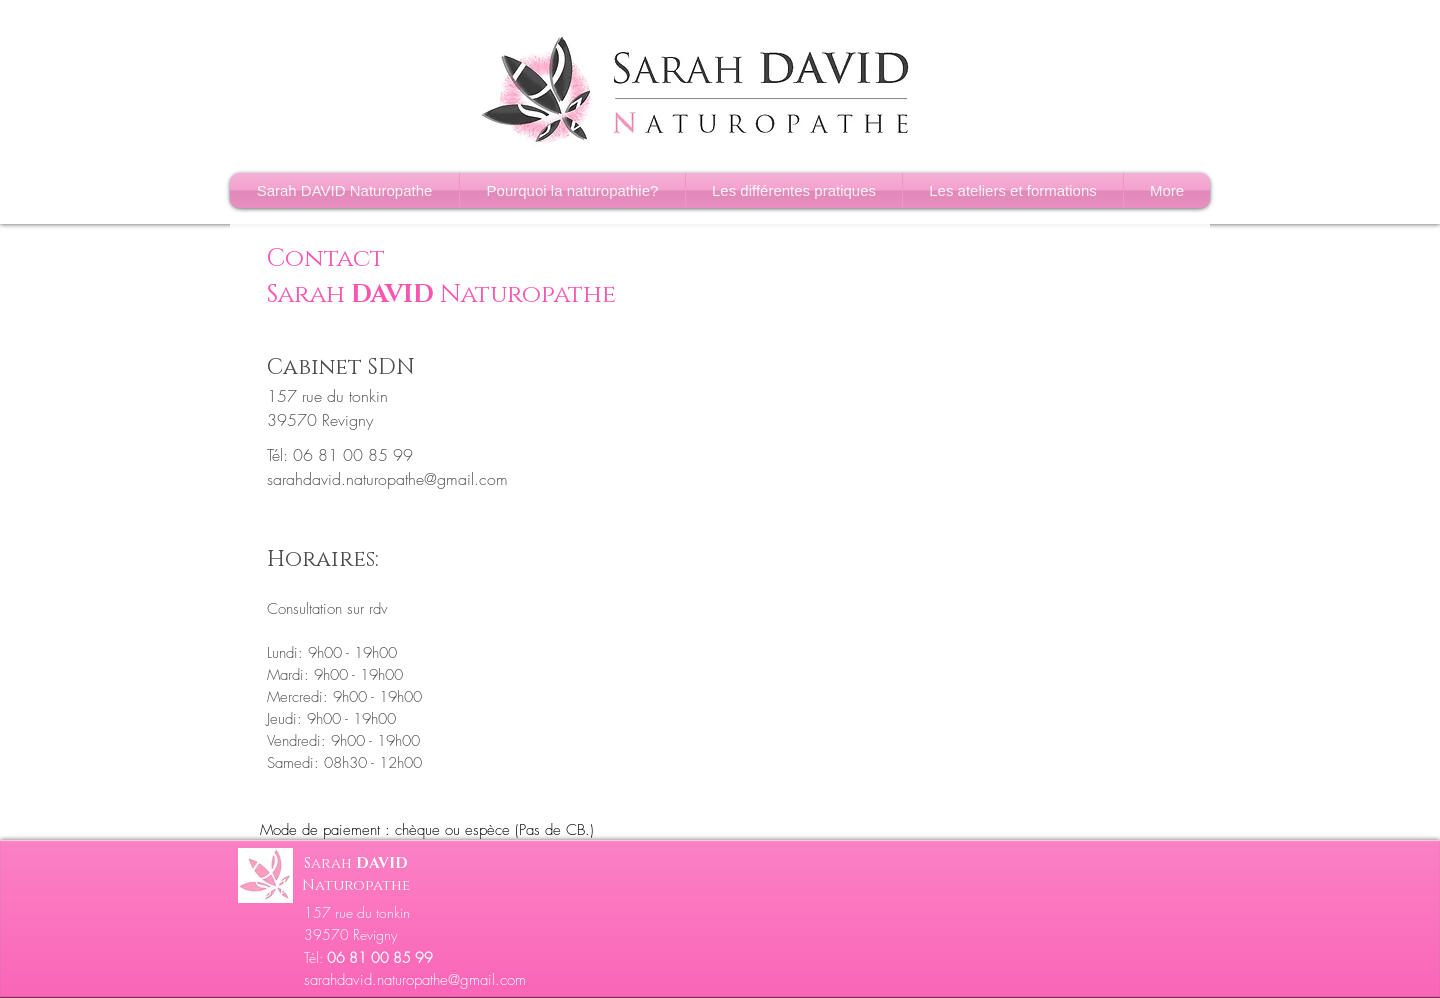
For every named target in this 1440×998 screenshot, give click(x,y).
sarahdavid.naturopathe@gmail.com (387, 479)
